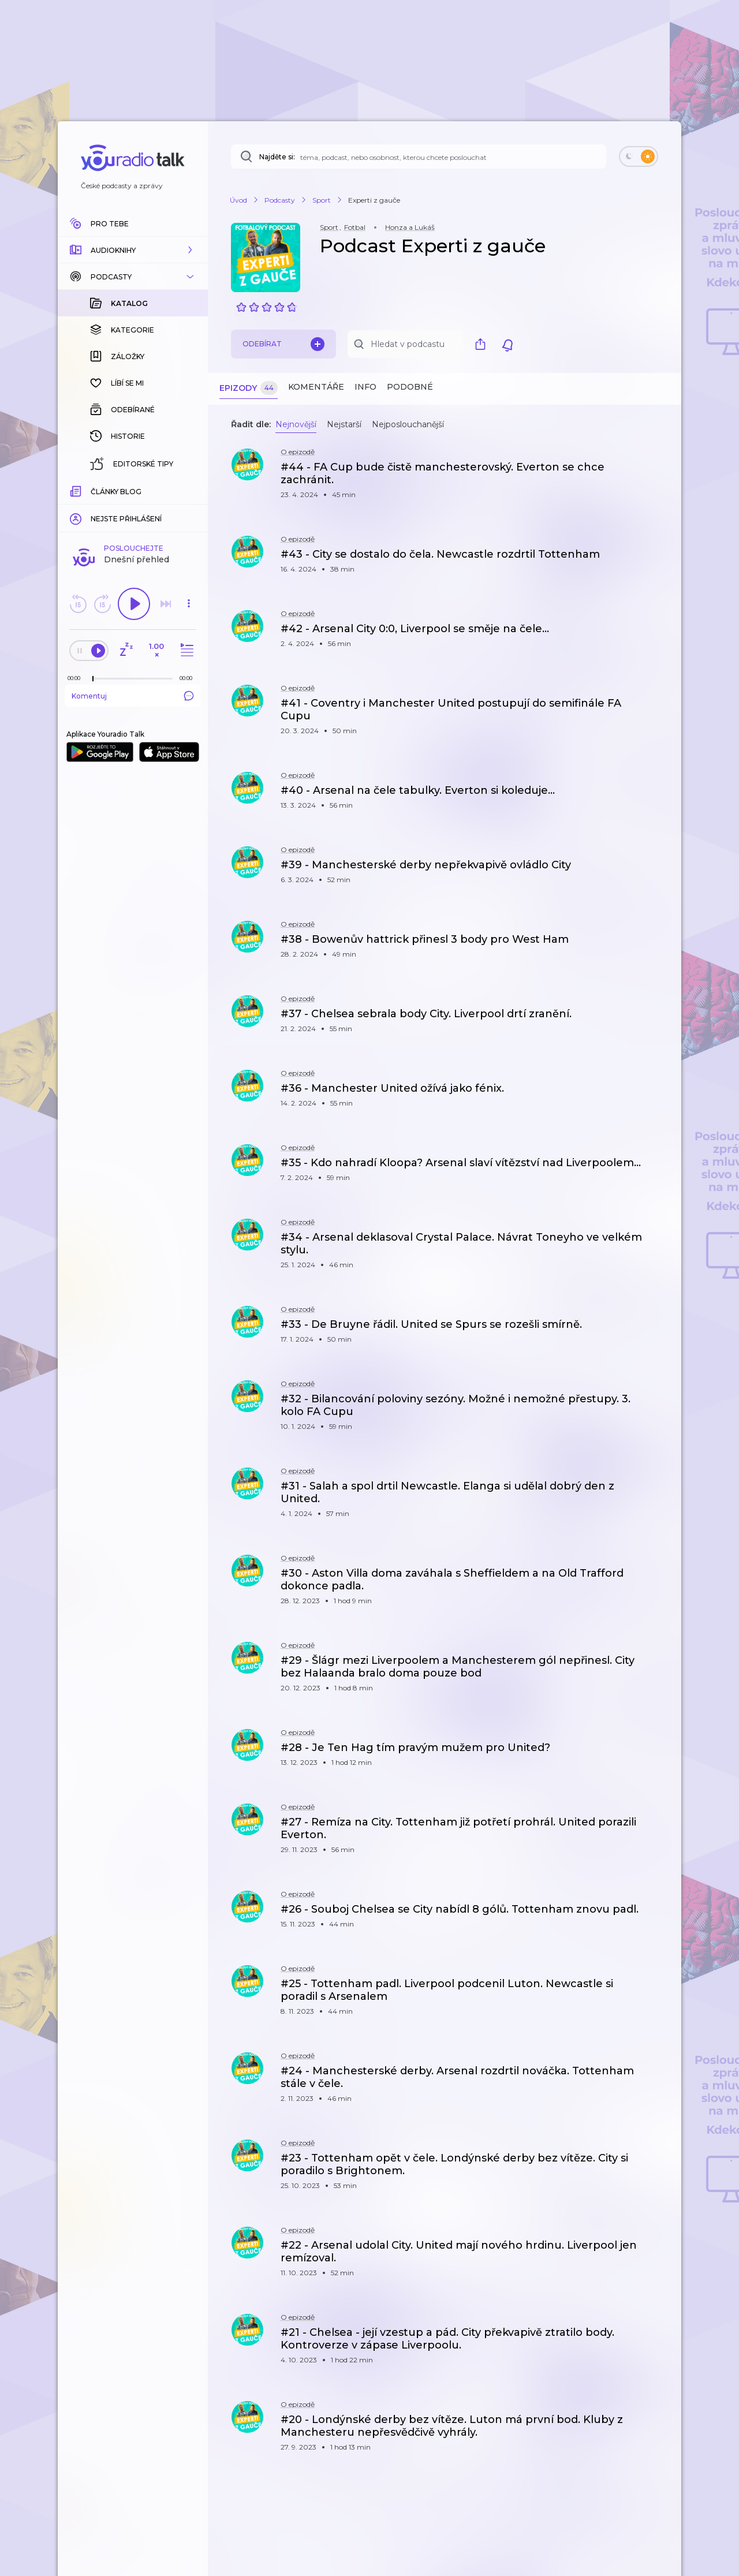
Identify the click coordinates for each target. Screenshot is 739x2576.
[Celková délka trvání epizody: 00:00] (189, 490)
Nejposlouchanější (408, 424)
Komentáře (316, 387)
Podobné (410, 387)
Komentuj (133, 507)
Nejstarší (344, 424)
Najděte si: (277, 156)
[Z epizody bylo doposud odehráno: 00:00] (77, 490)
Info (365, 387)
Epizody (248, 388)
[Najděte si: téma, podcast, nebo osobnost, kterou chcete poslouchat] (418, 156)
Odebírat (283, 344)
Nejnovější (295, 424)
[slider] (93, 491)
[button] (133, 250)
